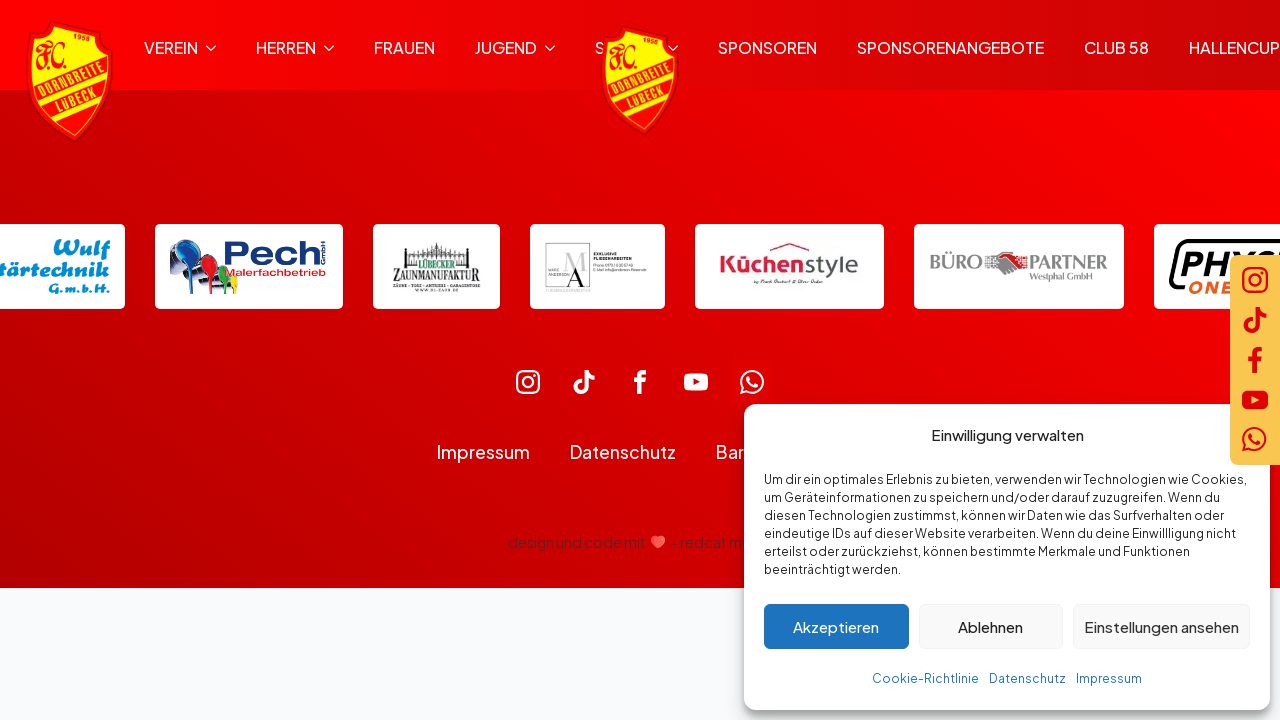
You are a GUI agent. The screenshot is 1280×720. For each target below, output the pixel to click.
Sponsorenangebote (950, 47)
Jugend (506, 47)
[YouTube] (1255, 400)
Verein (171, 47)
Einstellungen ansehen (1161, 626)
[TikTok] (1255, 320)
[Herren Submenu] (335, 48)
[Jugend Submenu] (556, 48)
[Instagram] (1255, 280)
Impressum (1109, 678)
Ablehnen (990, 626)
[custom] (528, 382)
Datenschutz (1027, 678)
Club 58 (1116, 47)
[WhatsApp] (1255, 440)
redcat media (725, 542)
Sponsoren (767, 47)
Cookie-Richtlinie (925, 678)
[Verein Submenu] (217, 48)
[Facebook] (1255, 360)
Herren (286, 47)
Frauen (404, 47)
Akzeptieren (836, 626)
